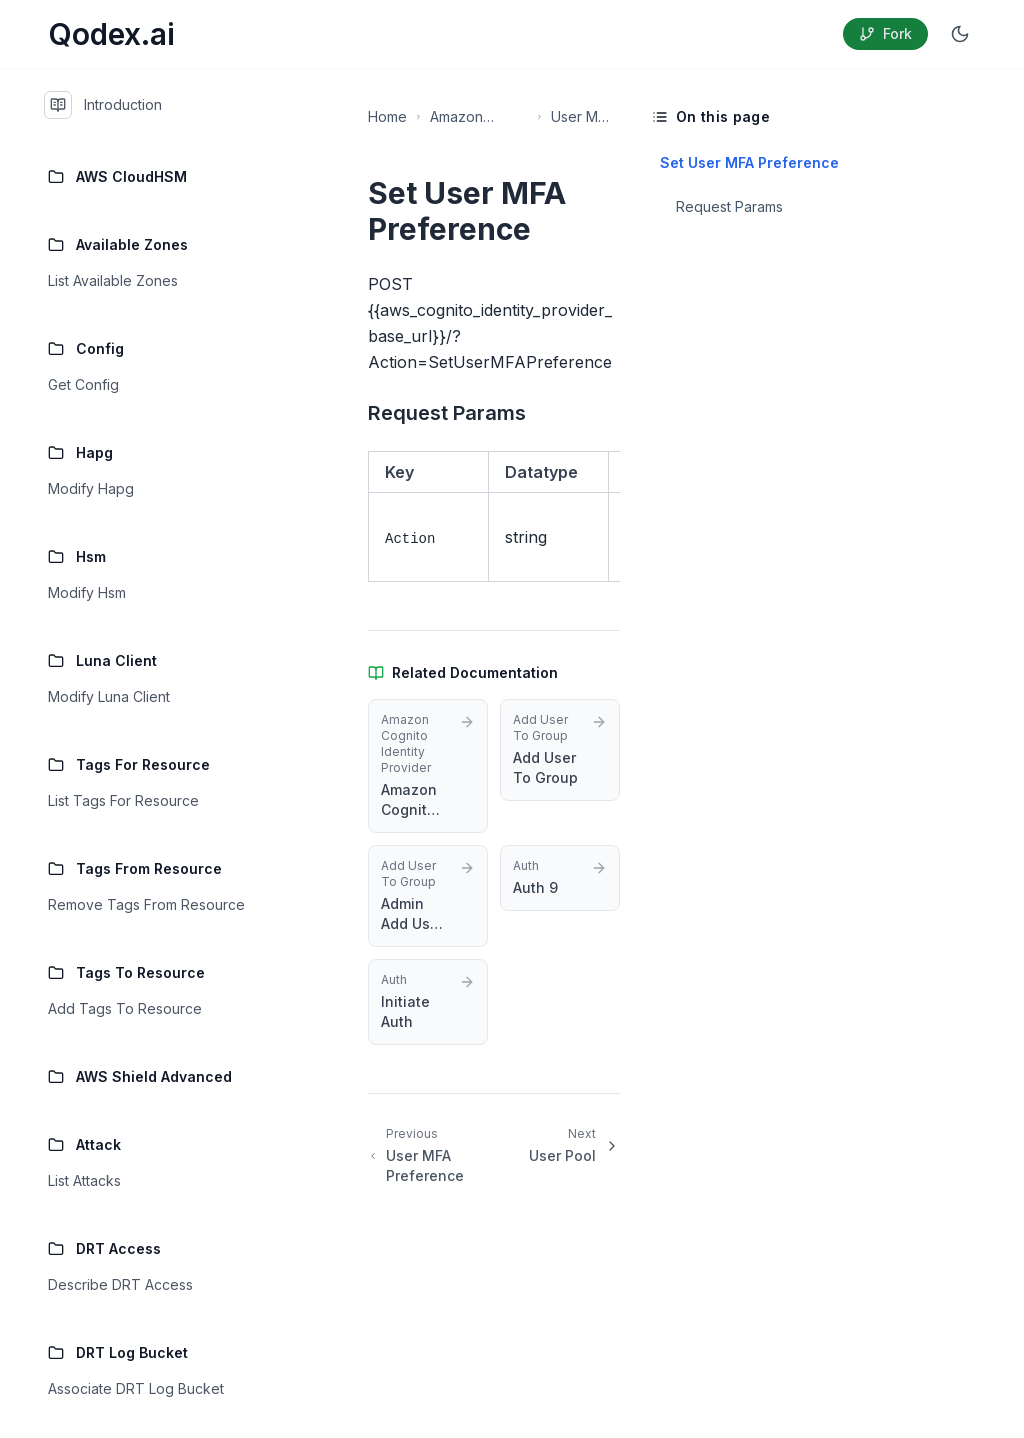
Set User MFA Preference (747, 162)
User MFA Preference (582, 117)
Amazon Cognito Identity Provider (458, 117)
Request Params (729, 206)
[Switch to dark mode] (960, 34)
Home (387, 116)
